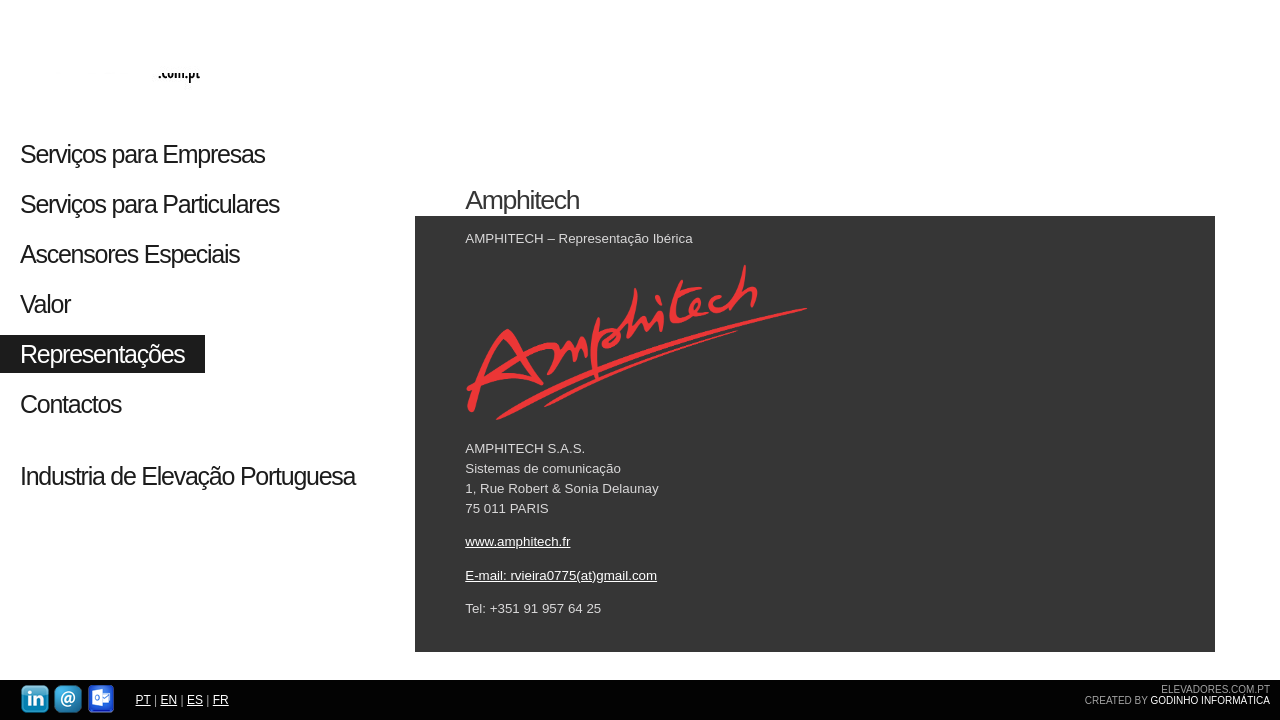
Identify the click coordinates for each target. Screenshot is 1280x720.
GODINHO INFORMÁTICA (1210, 700)
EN (168, 700)
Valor (45, 304)
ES (195, 700)
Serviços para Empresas (148, 154)
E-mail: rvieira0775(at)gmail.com (561, 575)
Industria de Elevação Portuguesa (187, 476)
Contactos (70, 404)
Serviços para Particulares (149, 204)
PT (143, 700)
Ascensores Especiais (130, 254)
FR (221, 700)
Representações (102, 354)
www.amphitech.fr (517, 541)
